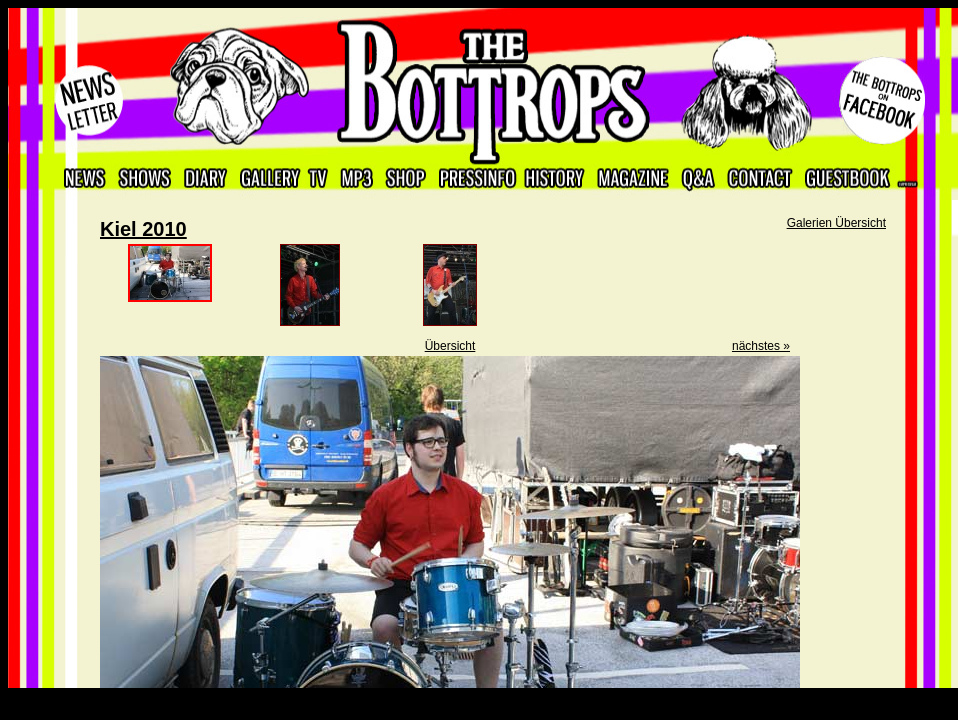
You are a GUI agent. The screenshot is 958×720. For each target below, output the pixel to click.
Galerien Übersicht (836, 223)
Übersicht (450, 346)
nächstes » (761, 346)
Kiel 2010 (143, 229)
